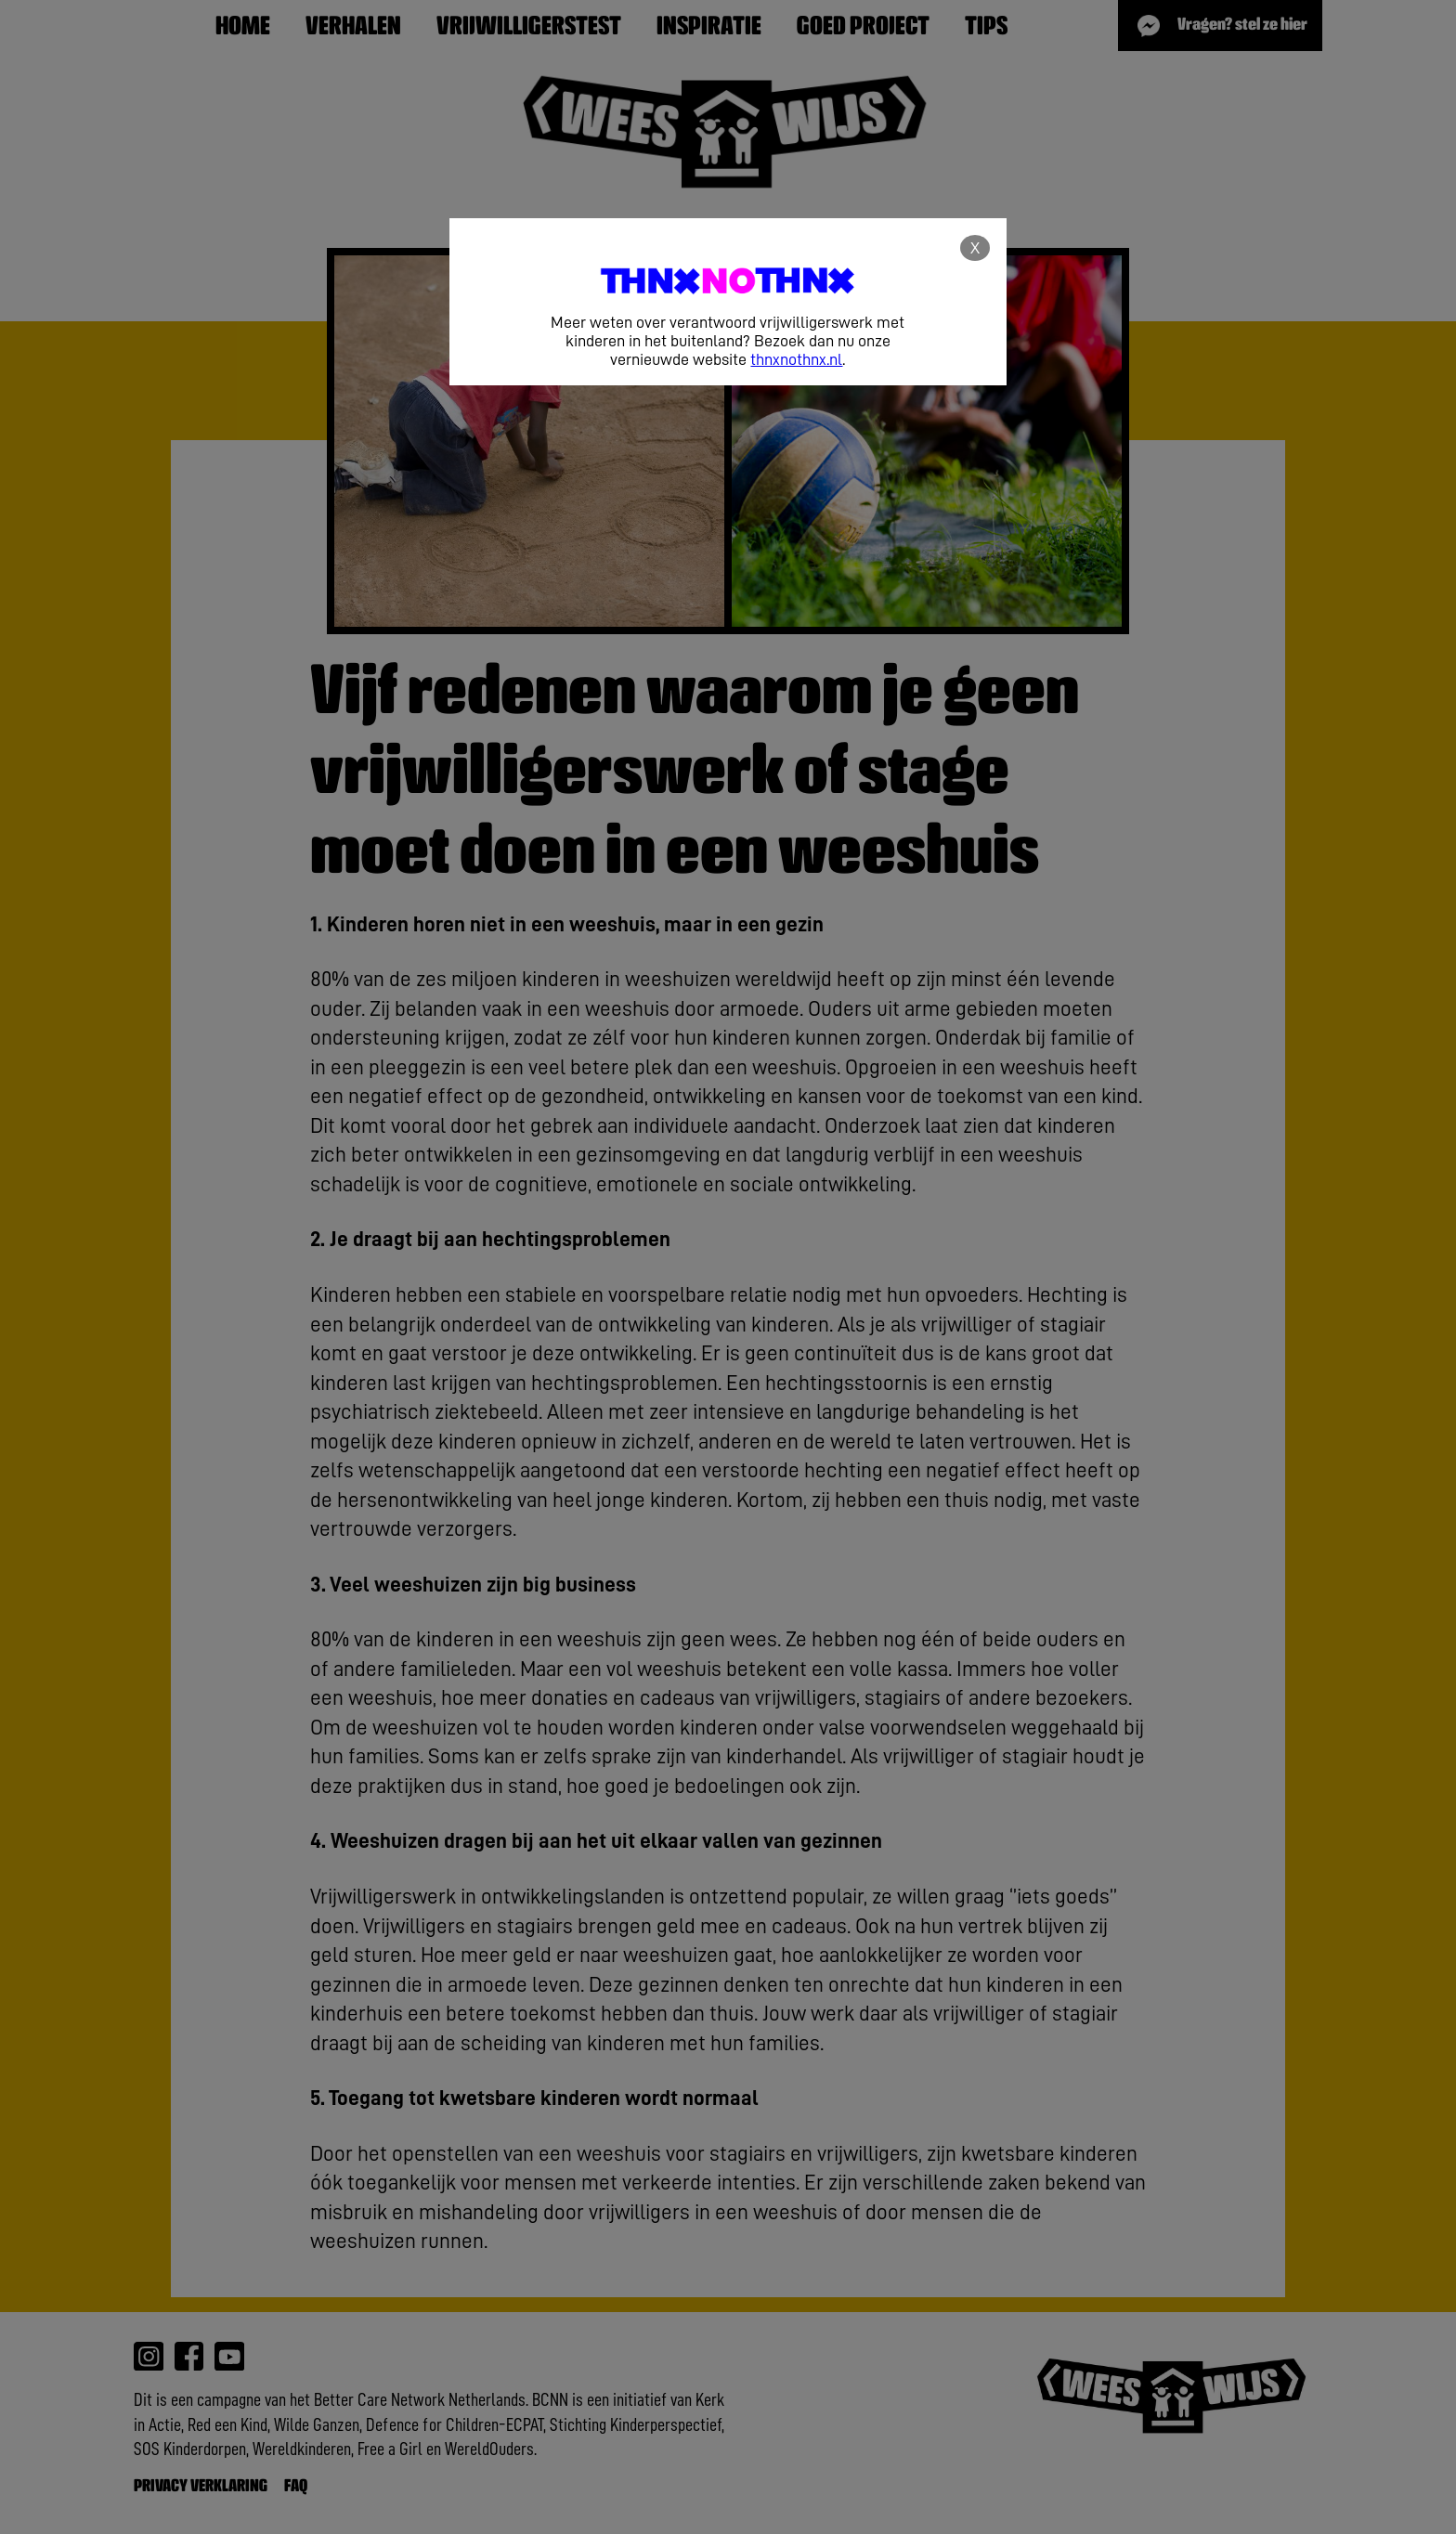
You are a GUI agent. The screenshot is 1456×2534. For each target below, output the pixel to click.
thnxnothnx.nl (796, 359)
